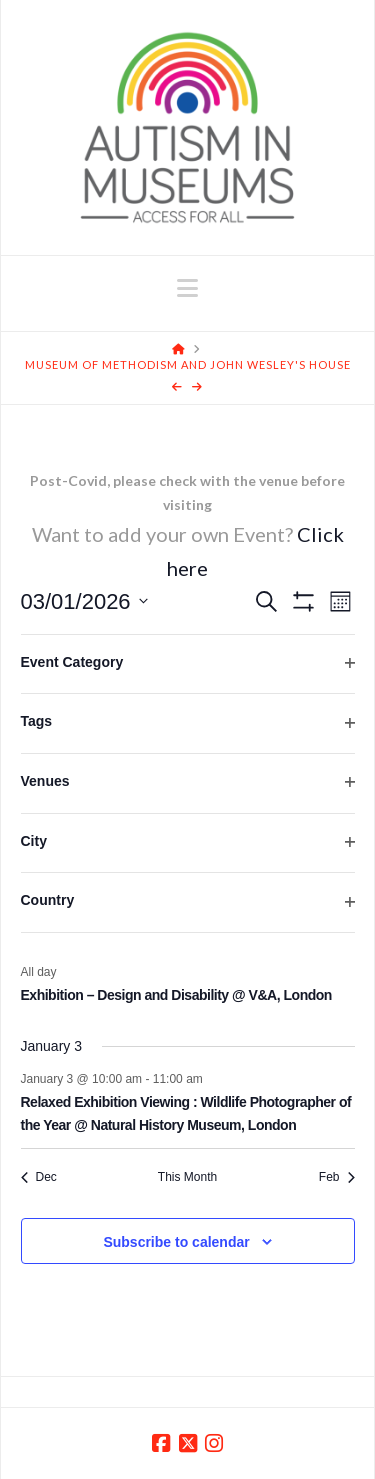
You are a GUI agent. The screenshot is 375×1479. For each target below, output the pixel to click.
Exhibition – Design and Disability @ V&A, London (176, 995)
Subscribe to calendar (176, 1242)
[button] (187, 288)
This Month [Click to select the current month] (187, 1177)
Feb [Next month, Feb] (337, 1177)
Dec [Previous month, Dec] (39, 1177)
